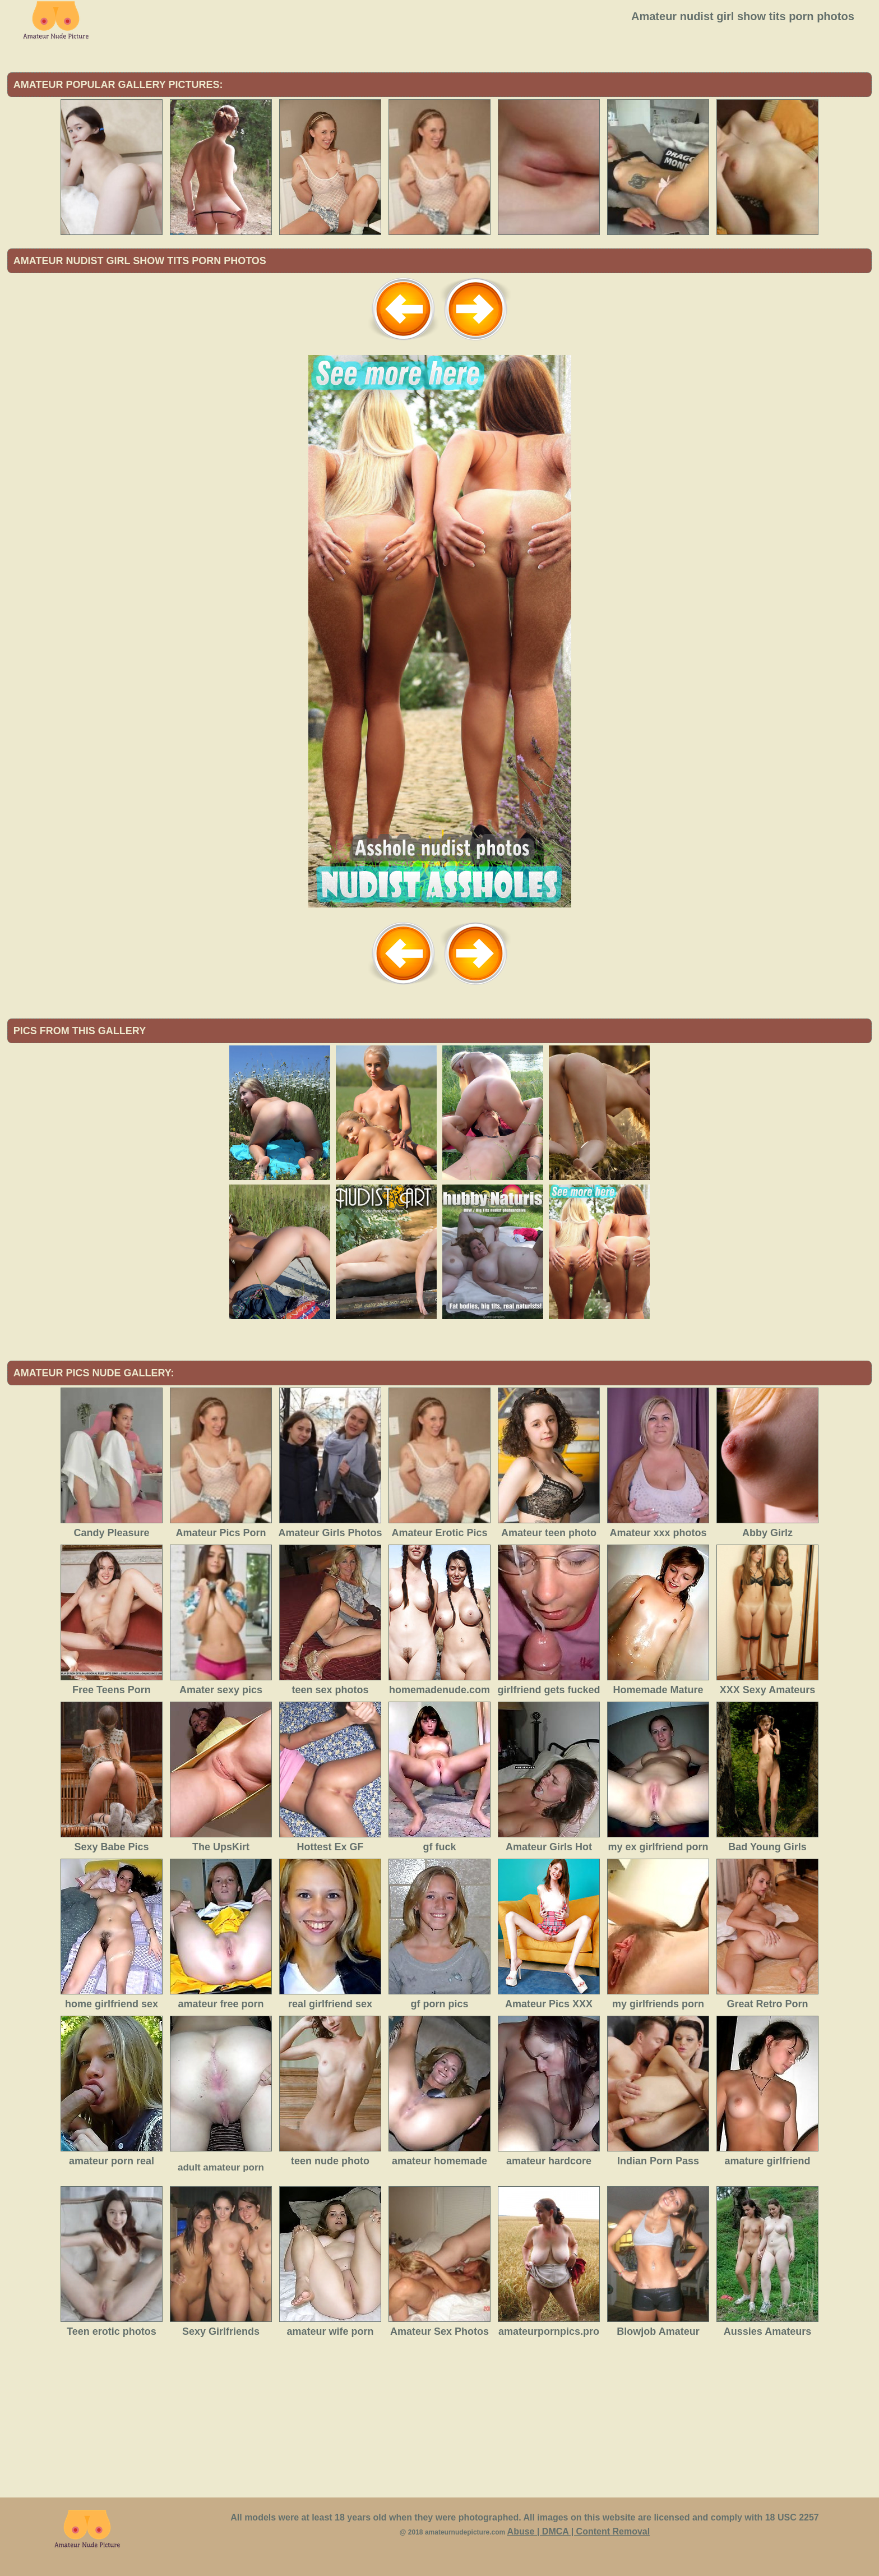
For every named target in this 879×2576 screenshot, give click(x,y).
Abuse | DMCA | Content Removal (578, 2531)
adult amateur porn (221, 2167)
